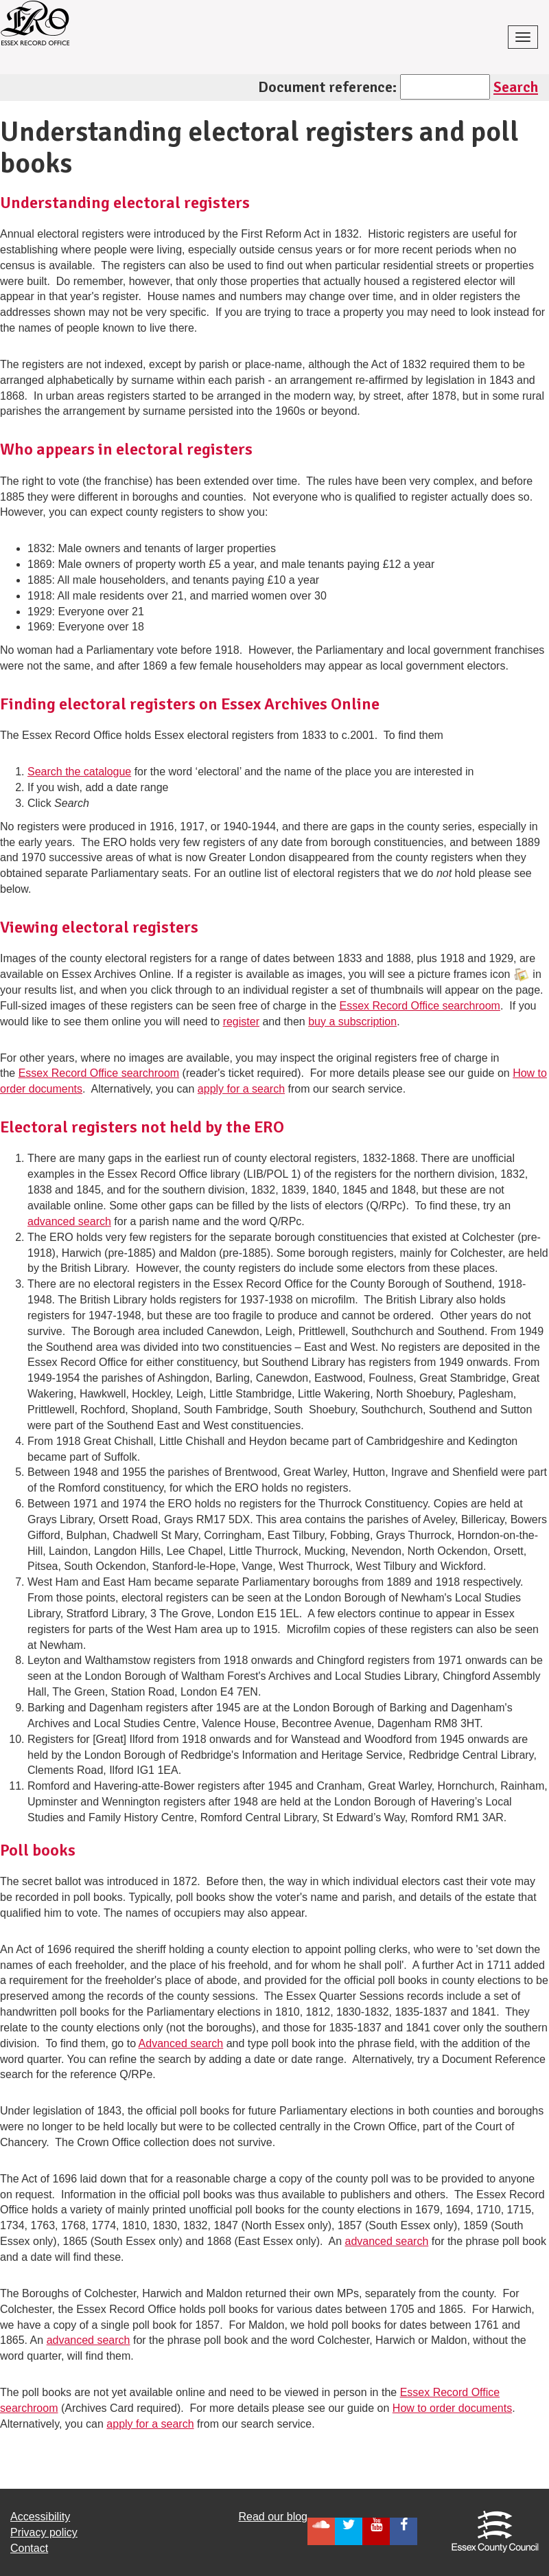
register (241, 1021)
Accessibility (40, 2516)
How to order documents (452, 2408)
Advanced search (181, 2043)
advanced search (69, 1221)
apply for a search (241, 1089)
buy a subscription (352, 1021)
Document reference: (327, 87)
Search (515, 87)
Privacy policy (44, 2532)
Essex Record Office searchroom (419, 1006)
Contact (29, 2548)
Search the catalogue (79, 771)
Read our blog (272, 2516)
